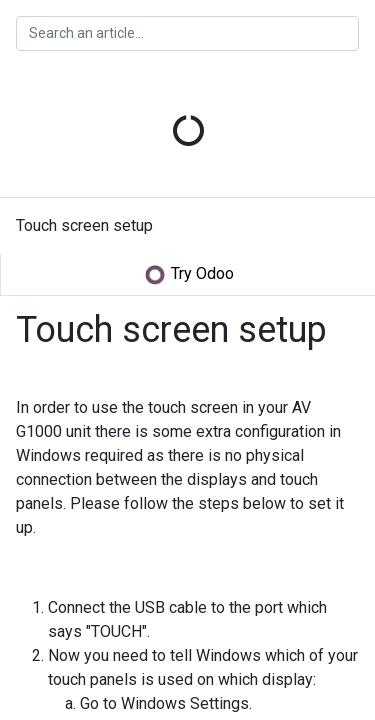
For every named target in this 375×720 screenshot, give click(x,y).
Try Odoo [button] (188, 275)
